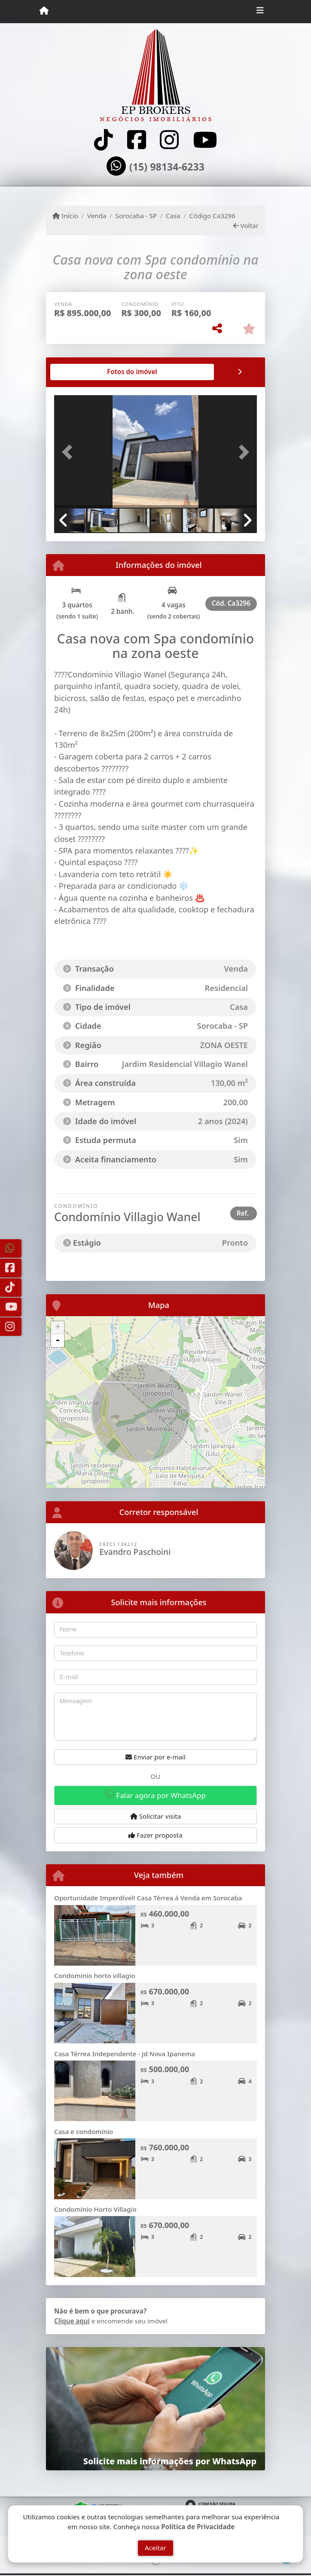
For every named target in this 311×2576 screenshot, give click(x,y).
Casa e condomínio (83, 2131)
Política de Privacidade (198, 2526)
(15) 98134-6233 (166, 167)
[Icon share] (103, 139)
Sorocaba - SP (136, 215)
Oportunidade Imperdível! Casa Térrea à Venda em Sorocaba (148, 1897)
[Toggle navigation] (260, 11)
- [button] (58, 1340)
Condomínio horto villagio (94, 1975)
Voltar (246, 225)
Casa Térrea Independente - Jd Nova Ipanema (124, 2053)
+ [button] (58, 1327)
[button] (69, 452)
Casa (173, 215)
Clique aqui (72, 2321)
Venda (97, 215)
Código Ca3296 (212, 215)
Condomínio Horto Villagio (95, 2209)
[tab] (81, 372)
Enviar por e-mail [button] (155, 1757)
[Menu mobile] (44, 11)
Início (65, 215)
